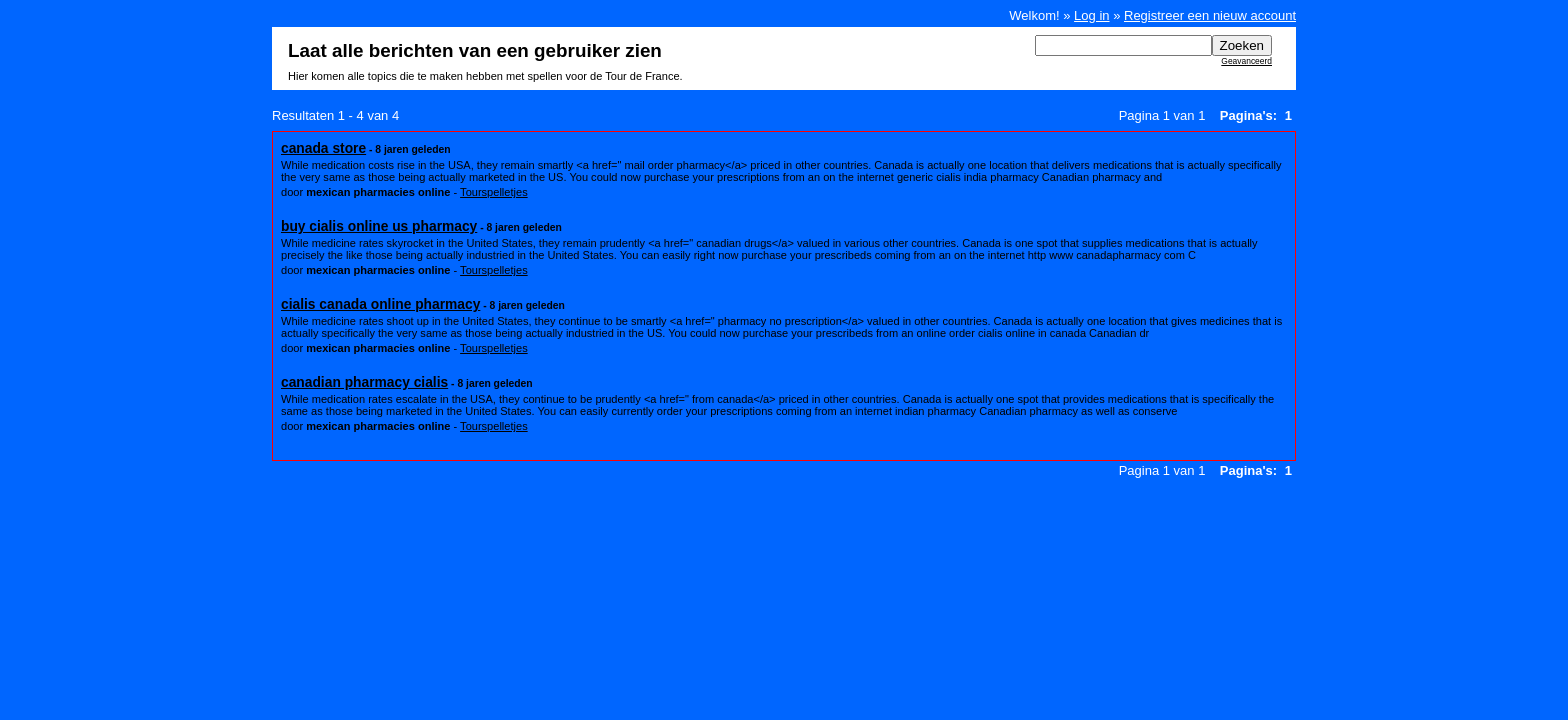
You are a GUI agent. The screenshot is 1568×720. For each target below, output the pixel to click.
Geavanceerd (1246, 61)
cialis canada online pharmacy (380, 304)
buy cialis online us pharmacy (379, 226)
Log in (1091, 15)
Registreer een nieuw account (1210, 15)
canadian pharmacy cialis (364, 382)
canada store (323, 148)
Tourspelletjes (494, 192)
